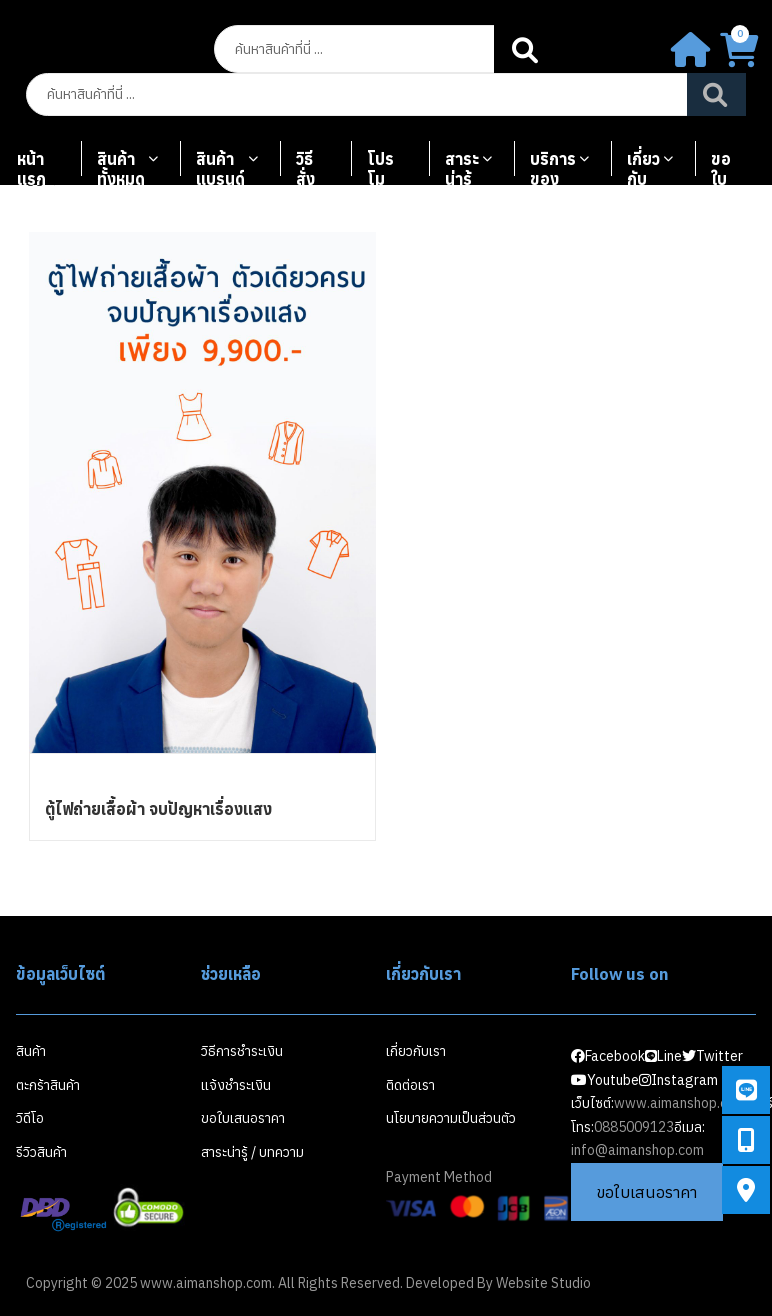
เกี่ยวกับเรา (643, 167)
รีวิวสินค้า (41, 1152)
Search (526, 49)
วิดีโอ (30, 1118)
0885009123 (634, 1127)
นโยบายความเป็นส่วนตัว (451, 1118)
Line (663, 1056)
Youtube (605, 1080)
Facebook (608, 1056)
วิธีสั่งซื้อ (306, 167)
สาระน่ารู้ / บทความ (252, 1152)
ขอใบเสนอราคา (728, 167)
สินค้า (31, 1051)
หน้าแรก (31, 167)
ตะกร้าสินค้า (48, 1085)
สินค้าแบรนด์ (220, 167)
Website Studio (543, 1283)
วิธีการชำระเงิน (242, 1051)
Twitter (712, 1056)
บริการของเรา (553, 167)
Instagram (678, 1080)
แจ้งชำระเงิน (236, 1085)
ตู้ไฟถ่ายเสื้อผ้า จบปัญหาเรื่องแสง (158, 809)
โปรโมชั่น (380, 167)
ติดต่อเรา (410, 1085)
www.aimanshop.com (680, 1103)
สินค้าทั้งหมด (121, 167)
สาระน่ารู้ (462, 167)
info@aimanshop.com (637, 1150)
